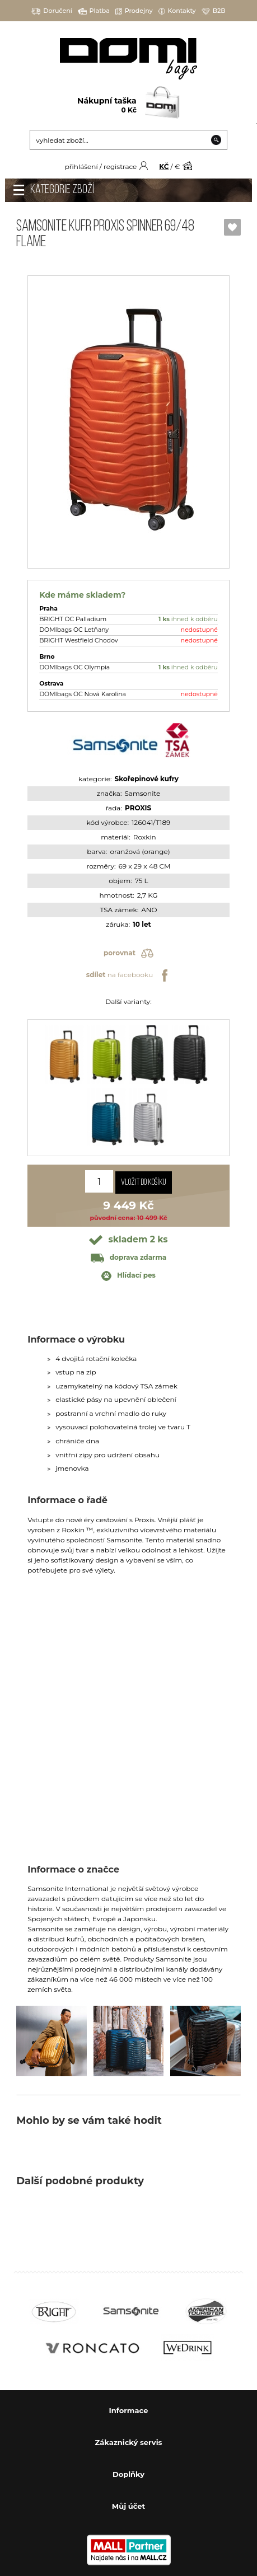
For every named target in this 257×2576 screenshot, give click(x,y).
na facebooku (128, 975)
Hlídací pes (128, 1276)
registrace (120, 166)
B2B (214, 11)
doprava (128, 1257)
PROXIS (138, 808)
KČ (164, 166)
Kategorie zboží (62, 190)
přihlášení (81, 166)
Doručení (51, 11)
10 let (142, 924)
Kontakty (177, 11)
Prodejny (134, 11)
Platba (94, 11)
